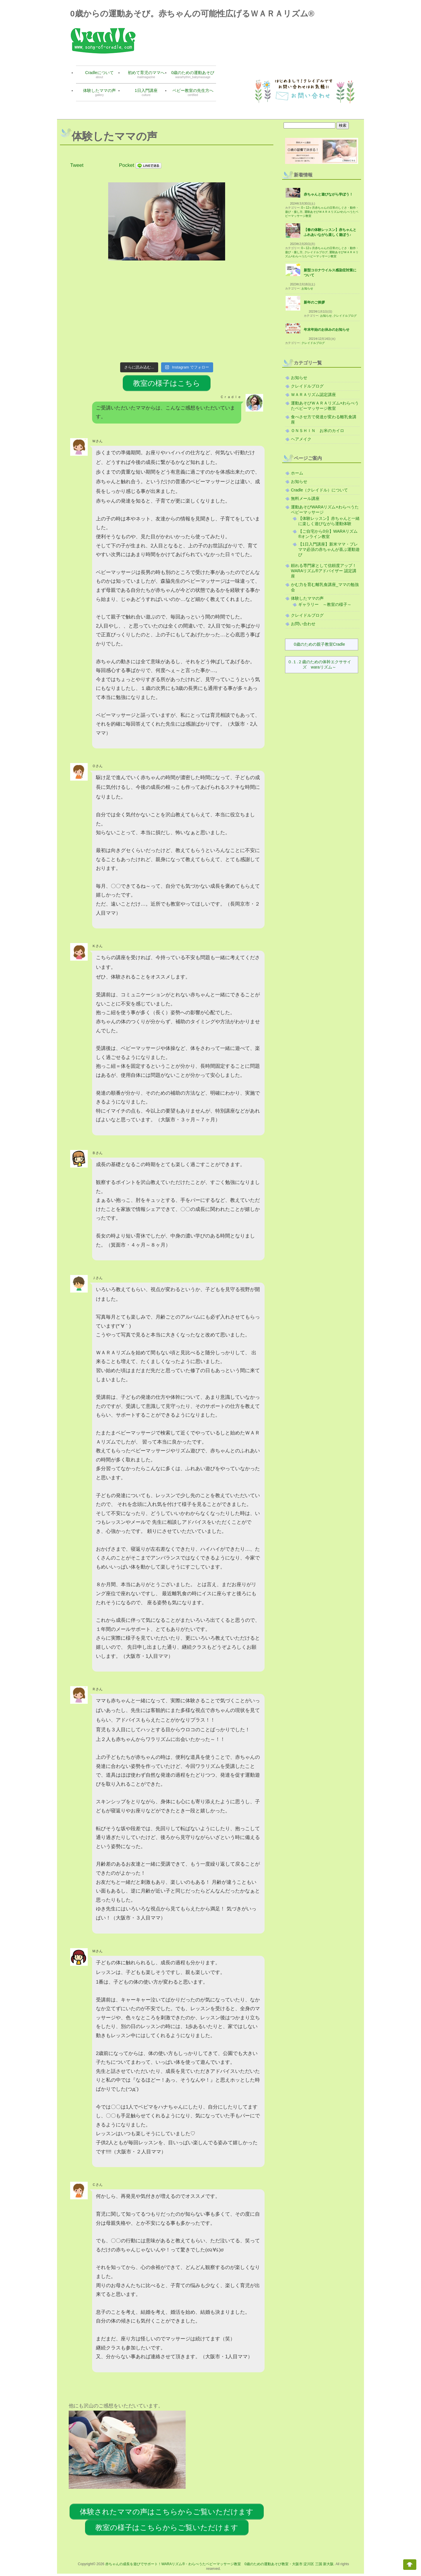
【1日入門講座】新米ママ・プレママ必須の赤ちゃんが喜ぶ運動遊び (329, 549)
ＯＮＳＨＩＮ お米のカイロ (319, 430)
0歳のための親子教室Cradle (319, 644)
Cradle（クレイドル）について (319, 490)
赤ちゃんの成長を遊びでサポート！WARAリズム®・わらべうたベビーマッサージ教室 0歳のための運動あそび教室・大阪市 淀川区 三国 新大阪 (219, 2564)
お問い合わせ (303, 623)
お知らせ (307, 288)
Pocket (126, 165)
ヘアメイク (301, 439)
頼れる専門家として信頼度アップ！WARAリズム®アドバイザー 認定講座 (323, 570)
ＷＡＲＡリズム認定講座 (313, 394)
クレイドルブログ (316, 252)
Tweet (76, 165)
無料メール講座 (305, 498)
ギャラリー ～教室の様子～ (324, 604)
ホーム (297, 473)
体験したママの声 (307, 598)
